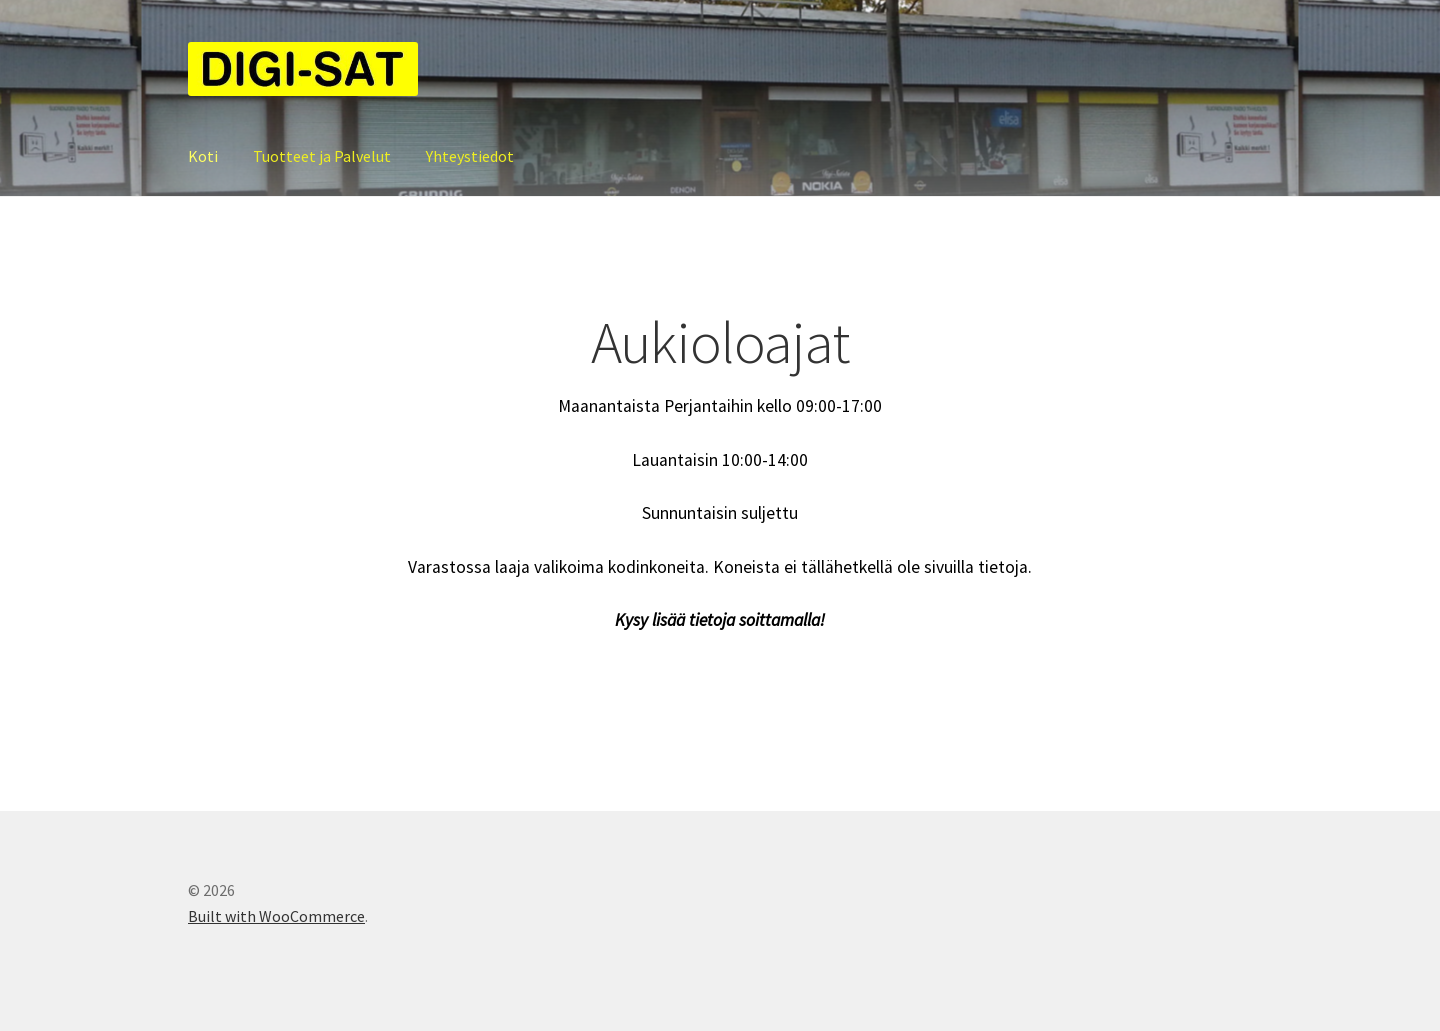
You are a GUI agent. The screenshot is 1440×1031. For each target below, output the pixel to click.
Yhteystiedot (470, 156)
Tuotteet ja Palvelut (322, 156)
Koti (203, 156)
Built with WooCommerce (276, 916)
